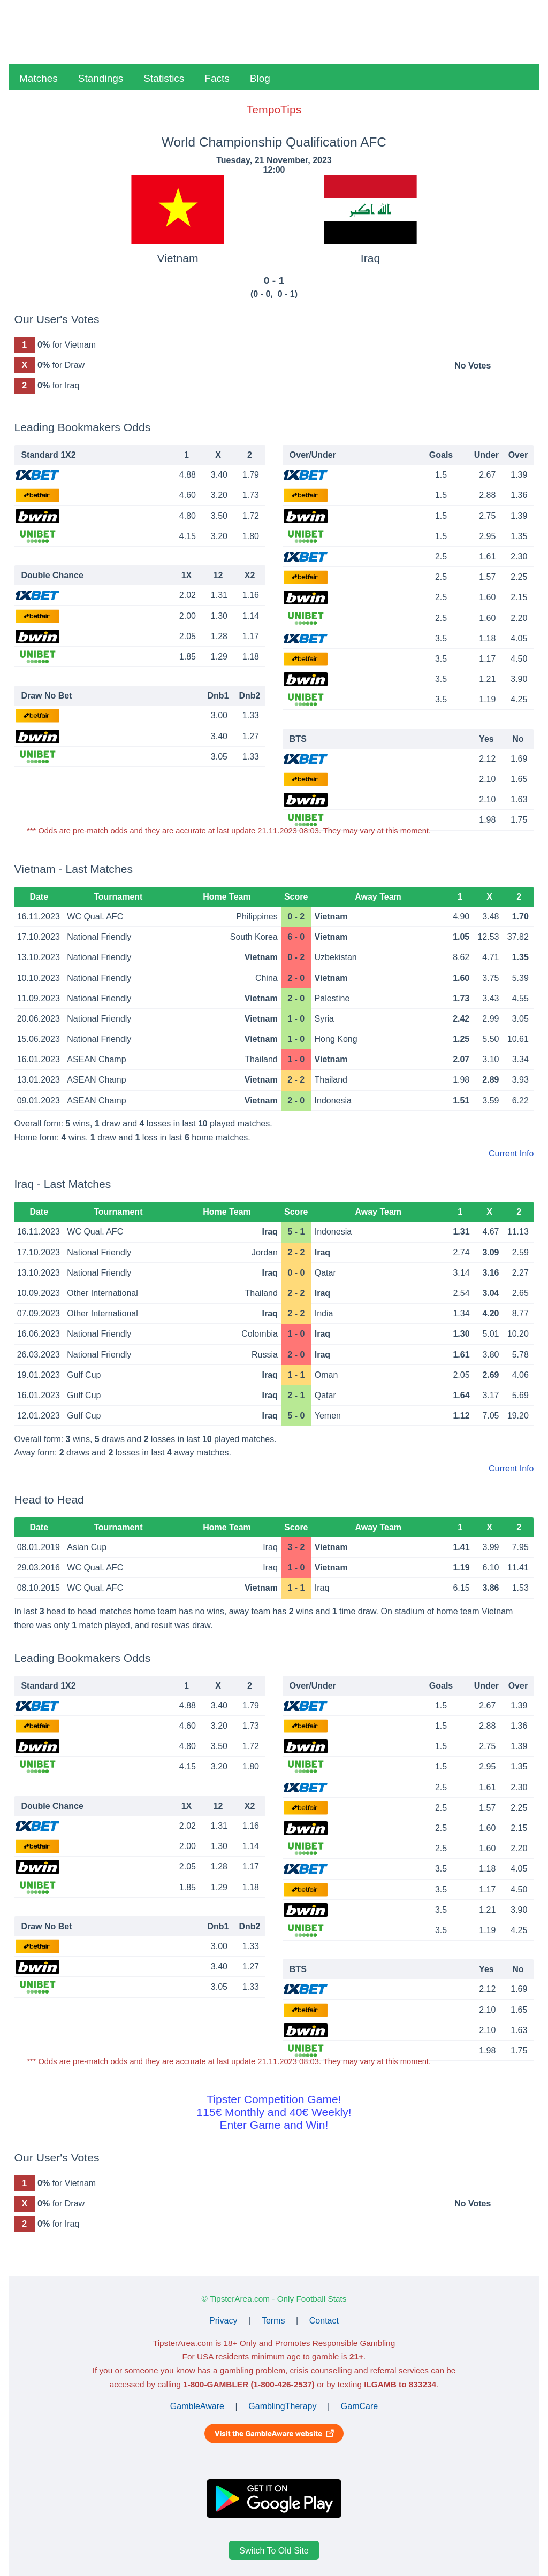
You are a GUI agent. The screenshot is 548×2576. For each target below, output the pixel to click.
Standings (101, 78)
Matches (38, 78)
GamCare (359, 2406)
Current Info (511, 1153)
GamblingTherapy (282, 2406)
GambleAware (197, 2406)
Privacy (223, 2320)
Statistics (163, 78)
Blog (260, 78)
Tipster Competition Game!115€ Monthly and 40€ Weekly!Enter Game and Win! (273, 2112)
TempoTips (274, 109)
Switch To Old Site (274, 2550)
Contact (324, 2320)
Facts (216, 78)
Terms (273, 2320)
